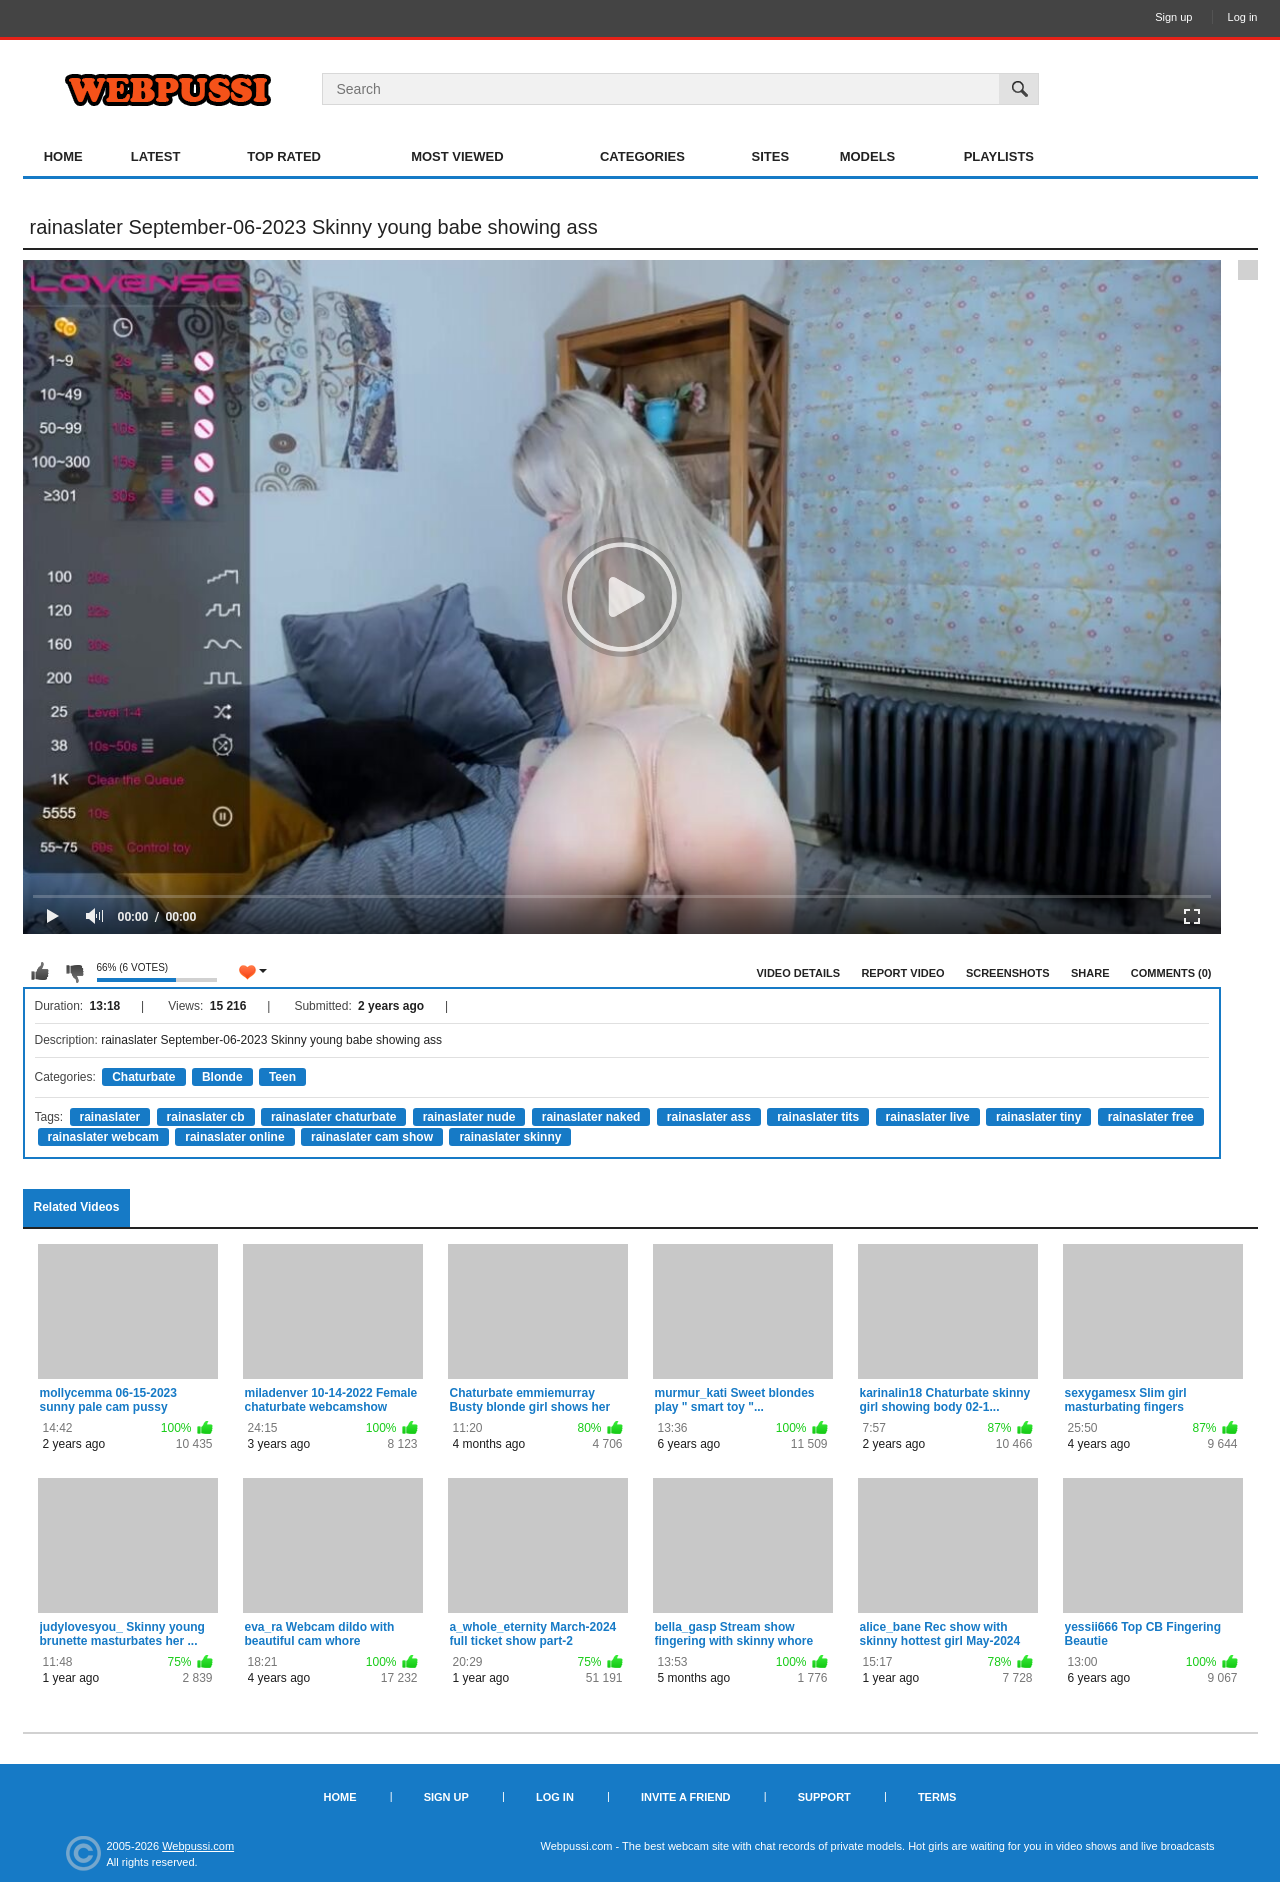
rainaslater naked (591, 1117)
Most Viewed (457, 156)
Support (824, 1797)
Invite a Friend (686, 1797)
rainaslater (110, 1117)
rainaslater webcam (103, 1137)
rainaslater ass (709, 1117)
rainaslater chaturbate (333, 1117)
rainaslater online (234, 1137)
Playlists (999, 156)
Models (868, 156)
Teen (282, 1077)
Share (1090, 973)
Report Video (902, 973)
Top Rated (284, 156)
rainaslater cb (206, 1117)
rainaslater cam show (372, 1137)
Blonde (222, 1077)
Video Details (799, 973)
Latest (156, 156)
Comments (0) (1171, 973)
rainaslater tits (818, 1117)
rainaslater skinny (510, 1137)
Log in (1243, 17)
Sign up (1173, 17)
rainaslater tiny (1038, 1117)
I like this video (40, 972)
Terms (937, 1797)
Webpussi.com (198, 1846)
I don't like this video (74, 972)
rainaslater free (1151, 1117)
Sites (771, 156)
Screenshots (1008, 973)
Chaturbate (143, 1077)
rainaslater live (928, 1117)
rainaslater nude (469, 1117)
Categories (642, 156)
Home (63, 156)
